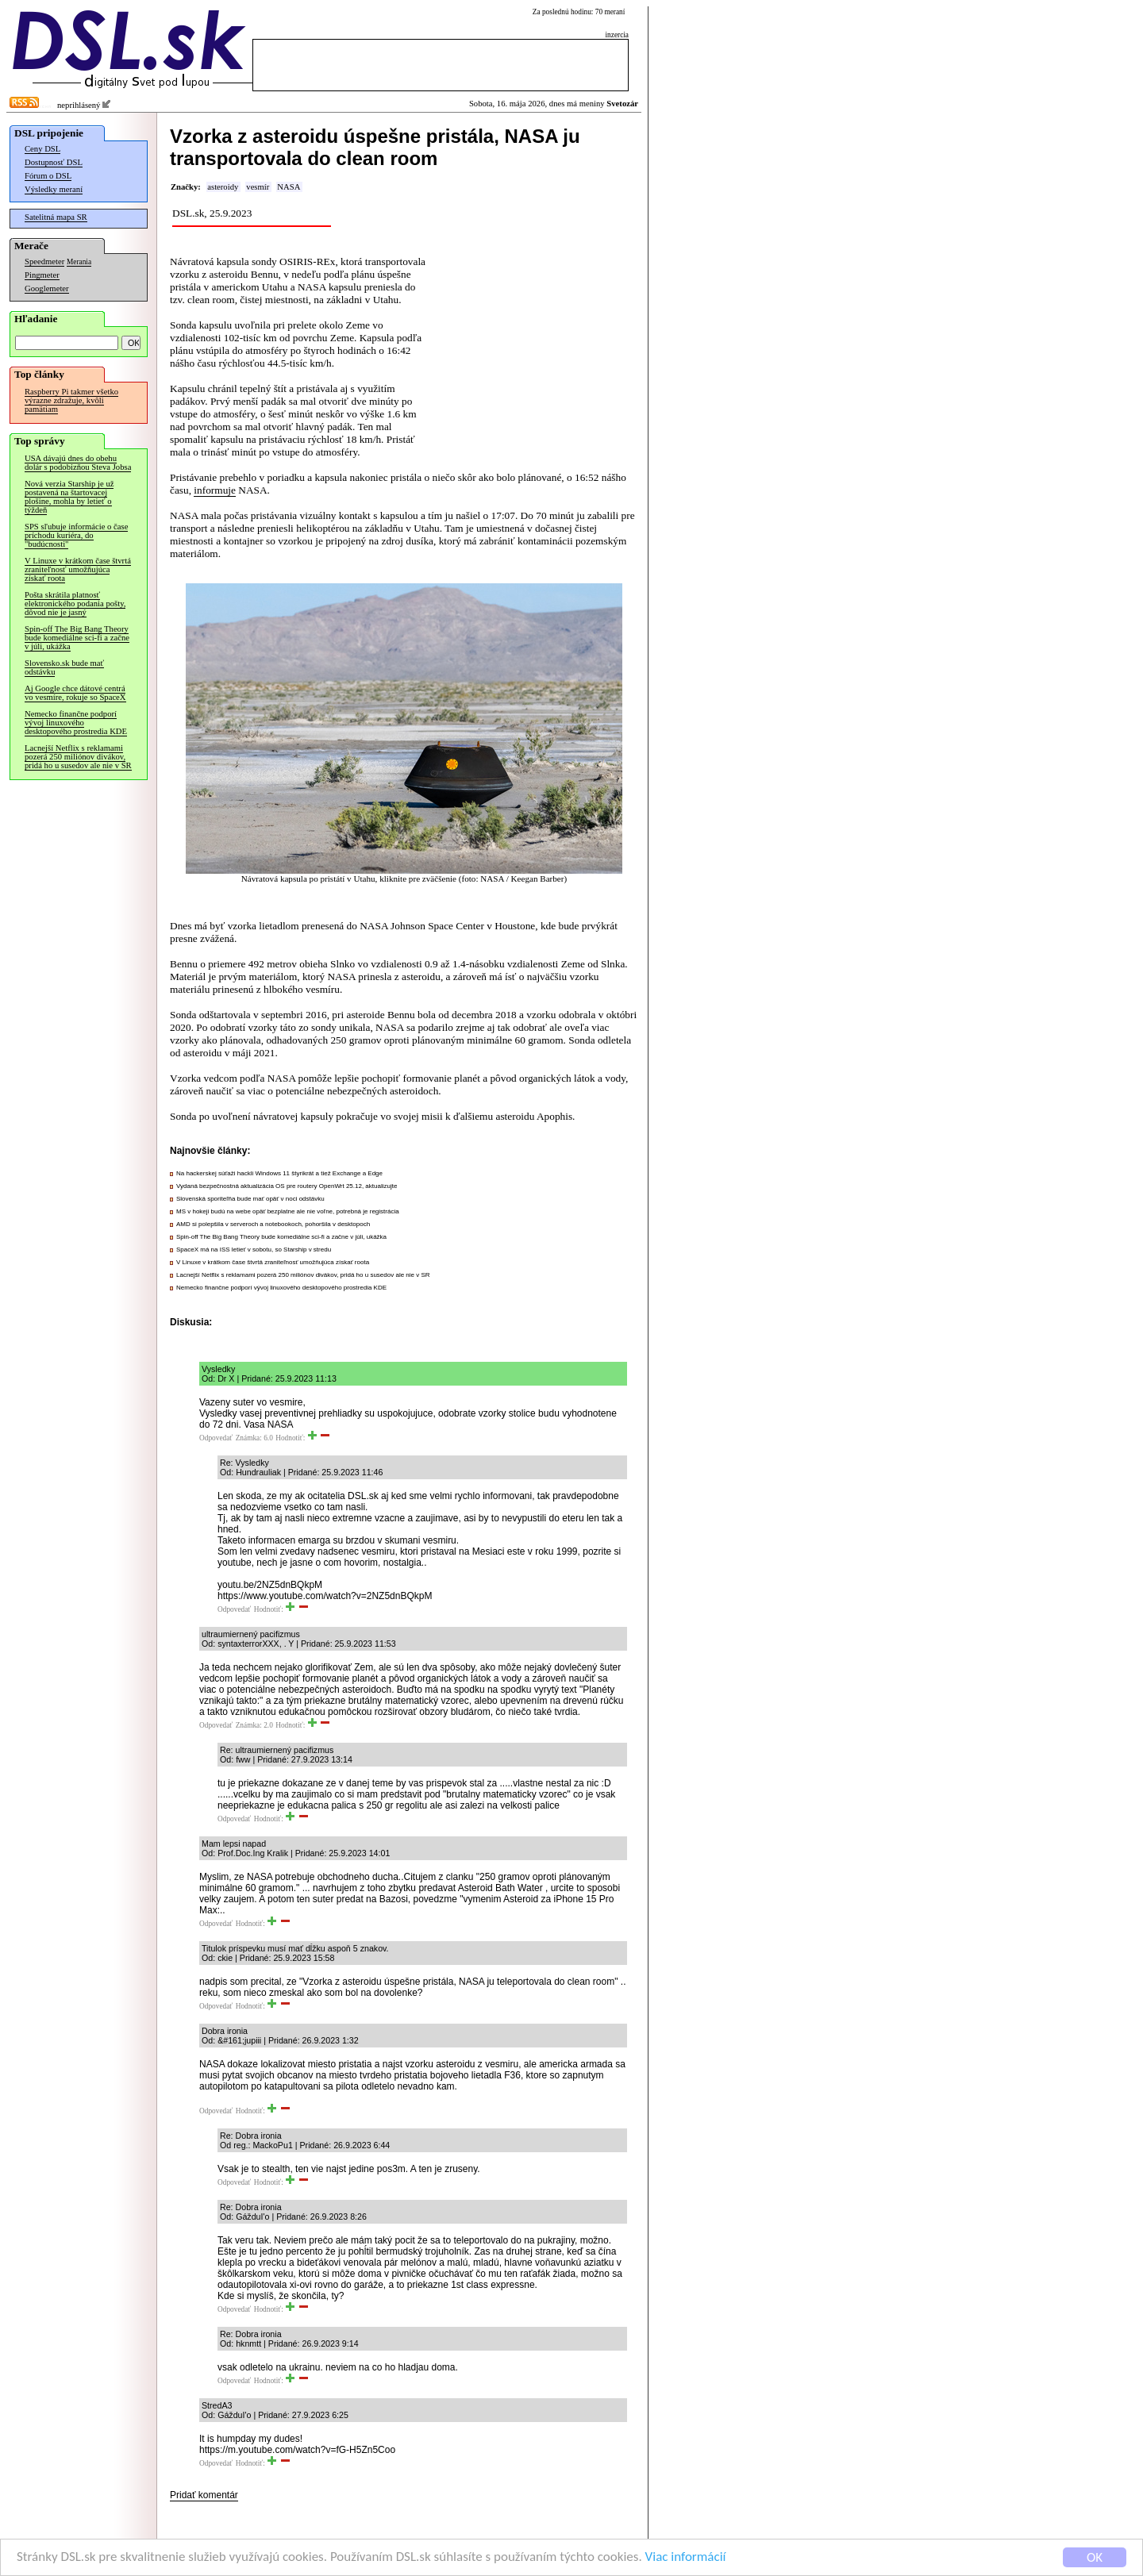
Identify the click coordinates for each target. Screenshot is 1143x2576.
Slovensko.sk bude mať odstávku (64, 667)
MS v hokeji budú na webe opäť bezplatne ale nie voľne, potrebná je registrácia (287, 1211)
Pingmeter (42, 275)
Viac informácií (685, 2558)
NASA (288, 187)
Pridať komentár (204, 2495)
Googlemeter (47, 288)
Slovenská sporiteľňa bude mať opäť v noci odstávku (250, 1198)
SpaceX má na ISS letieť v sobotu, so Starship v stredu (253, 1249)
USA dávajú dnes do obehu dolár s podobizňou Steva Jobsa (78, 462)
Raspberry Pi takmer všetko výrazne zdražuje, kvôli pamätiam (71, 400)
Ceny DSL (42, 148)
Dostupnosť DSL (54, 162)
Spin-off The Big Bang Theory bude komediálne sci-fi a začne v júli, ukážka (77, 638)
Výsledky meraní (54, 189)
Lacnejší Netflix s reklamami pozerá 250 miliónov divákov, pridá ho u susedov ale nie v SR (78, 757)
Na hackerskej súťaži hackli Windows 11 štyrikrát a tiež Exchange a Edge (279, 1173)
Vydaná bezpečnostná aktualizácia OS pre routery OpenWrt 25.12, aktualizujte (286, 1186)
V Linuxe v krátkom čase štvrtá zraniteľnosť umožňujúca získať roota (78, 569)
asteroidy (222, 187)
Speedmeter (44, 261)
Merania (79, 262)
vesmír (257, 187)
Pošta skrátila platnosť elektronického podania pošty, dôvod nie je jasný (75, 603)
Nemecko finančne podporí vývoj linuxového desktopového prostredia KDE (76, 722)
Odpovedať (216, 1438)
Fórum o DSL (48, 175)
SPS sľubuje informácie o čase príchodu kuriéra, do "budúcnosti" (76, 535)
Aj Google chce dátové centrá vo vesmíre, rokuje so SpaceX (75, 693)
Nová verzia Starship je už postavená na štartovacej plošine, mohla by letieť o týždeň (69, 496)
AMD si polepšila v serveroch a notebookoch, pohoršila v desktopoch (273, 1224)
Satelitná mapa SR (56, 217)
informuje (215, 490)
